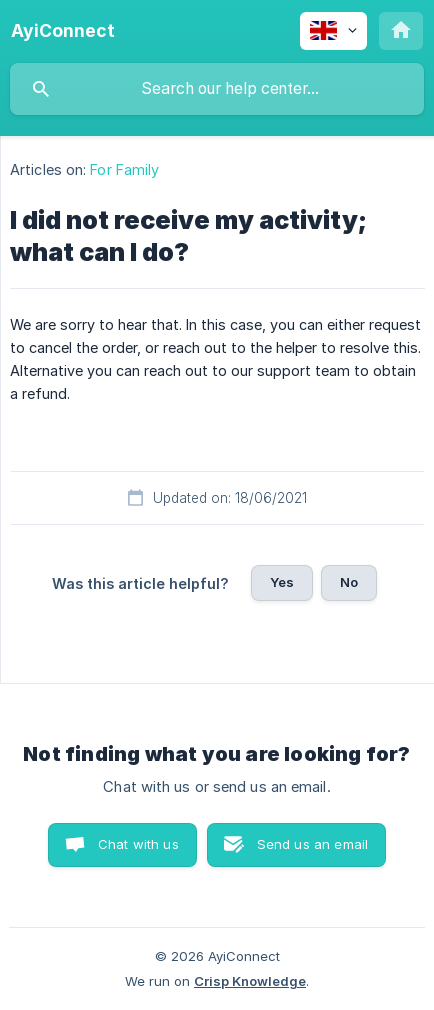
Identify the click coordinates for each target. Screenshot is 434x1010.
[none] (63, 31)
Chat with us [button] (138, 844)
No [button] (349, 582)
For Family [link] (124, 169)
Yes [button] (282, 582)
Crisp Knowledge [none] (250, 981)
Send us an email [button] (312, 844)
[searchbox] (217, 89)
